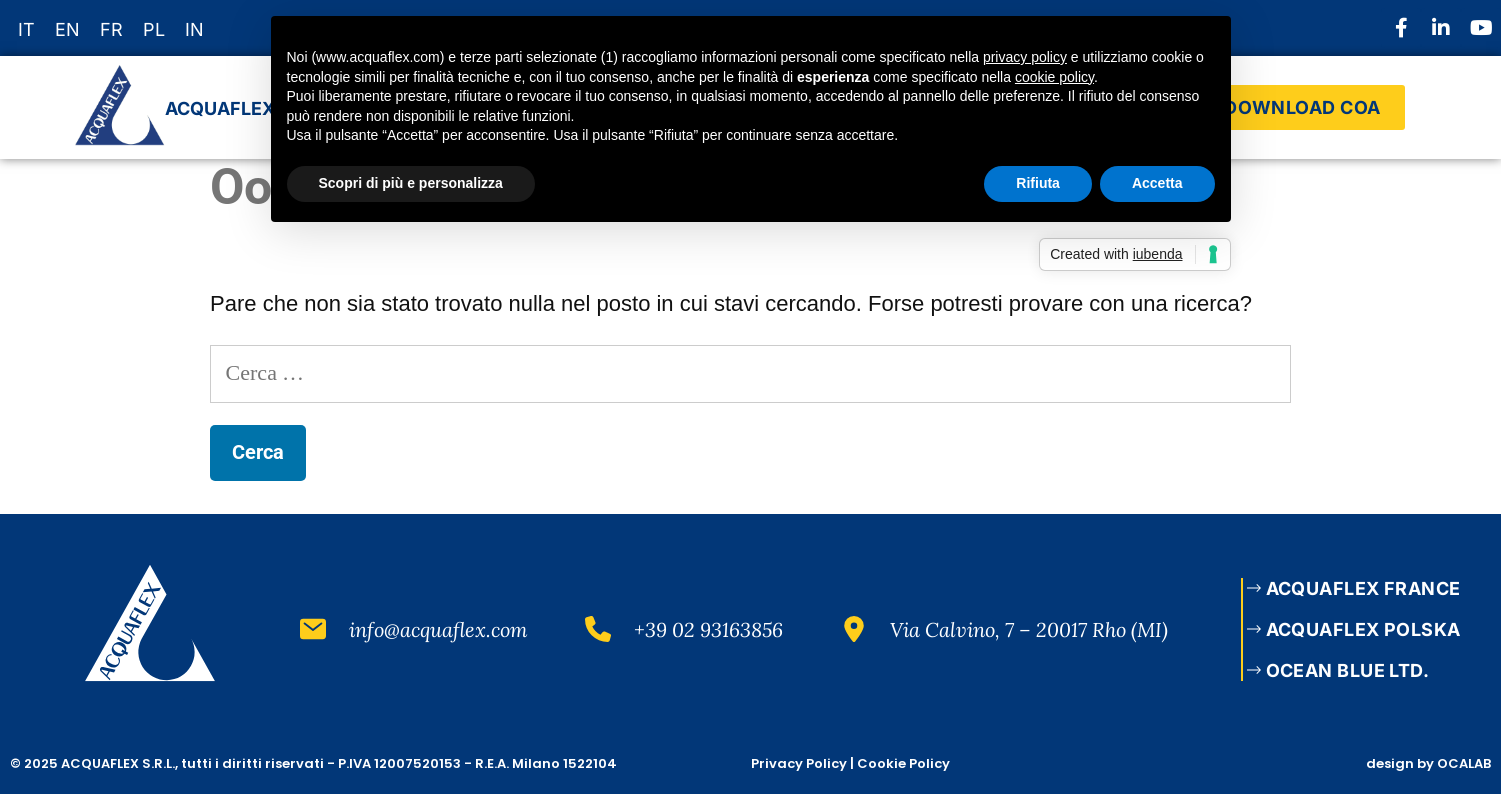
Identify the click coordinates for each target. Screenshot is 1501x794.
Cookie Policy (903, 763)
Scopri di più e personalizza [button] (411, 183)
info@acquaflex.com (438, 629)
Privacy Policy (799, 763)
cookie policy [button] (1054, 77)
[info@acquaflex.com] (313, 629)
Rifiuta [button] (1038, 183)
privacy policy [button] (1025, 57)
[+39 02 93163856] (598, 629)
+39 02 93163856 (708, 629)
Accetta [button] (1157, 183)
